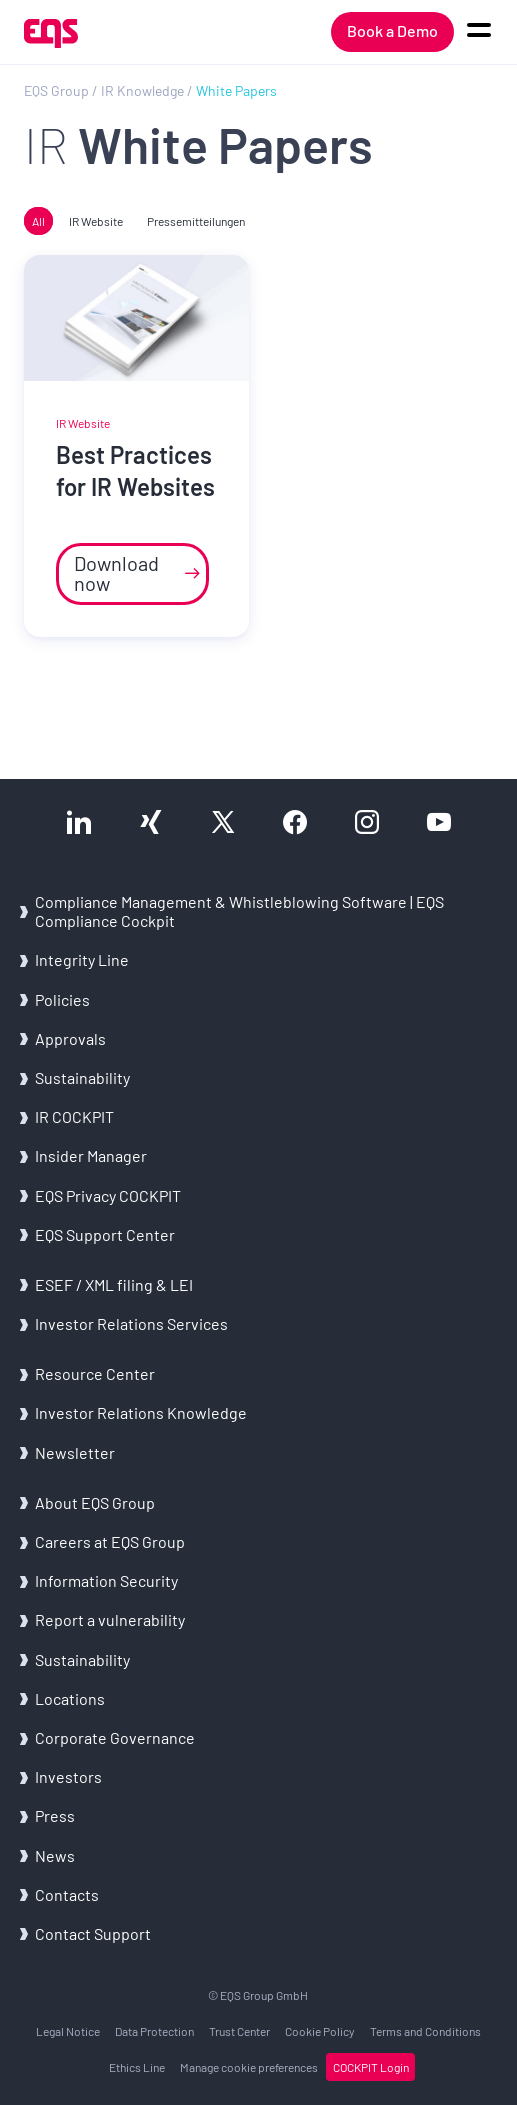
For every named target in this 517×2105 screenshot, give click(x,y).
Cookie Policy (320, 2031)
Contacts (67, 1894)
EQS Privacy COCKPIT (108, 1195)
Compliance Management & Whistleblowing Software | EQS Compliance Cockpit (239, 911)
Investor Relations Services (131, 1323)
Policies (62, 999)
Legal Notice (68, 2031)
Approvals (70, 1038)
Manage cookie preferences (249, 2067)
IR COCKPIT (74, 1116)
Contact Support (93, 1933)
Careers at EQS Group (110, 1541)
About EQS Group (95, 1502)
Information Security (106, 1580)
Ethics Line (137, 2067)
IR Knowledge (142, 91)
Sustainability (82, 1077)
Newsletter (75, 1452)
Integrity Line (82, 959)
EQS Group (56, 91)
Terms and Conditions (425, 2031)
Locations (70, 1698)
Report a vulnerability (110, 1619)
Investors (68, 1776)
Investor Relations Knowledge (141, 1412)
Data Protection (154, 2031)
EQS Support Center (105, 1234)
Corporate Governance (115, 1737)
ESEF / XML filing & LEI (114, 1284)
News (55, 1855)
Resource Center (95, 1373)
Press (55, 1815)
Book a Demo (392, 30)
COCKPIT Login (371, 2067)
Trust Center (239, 2031)
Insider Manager (91, 1155)
